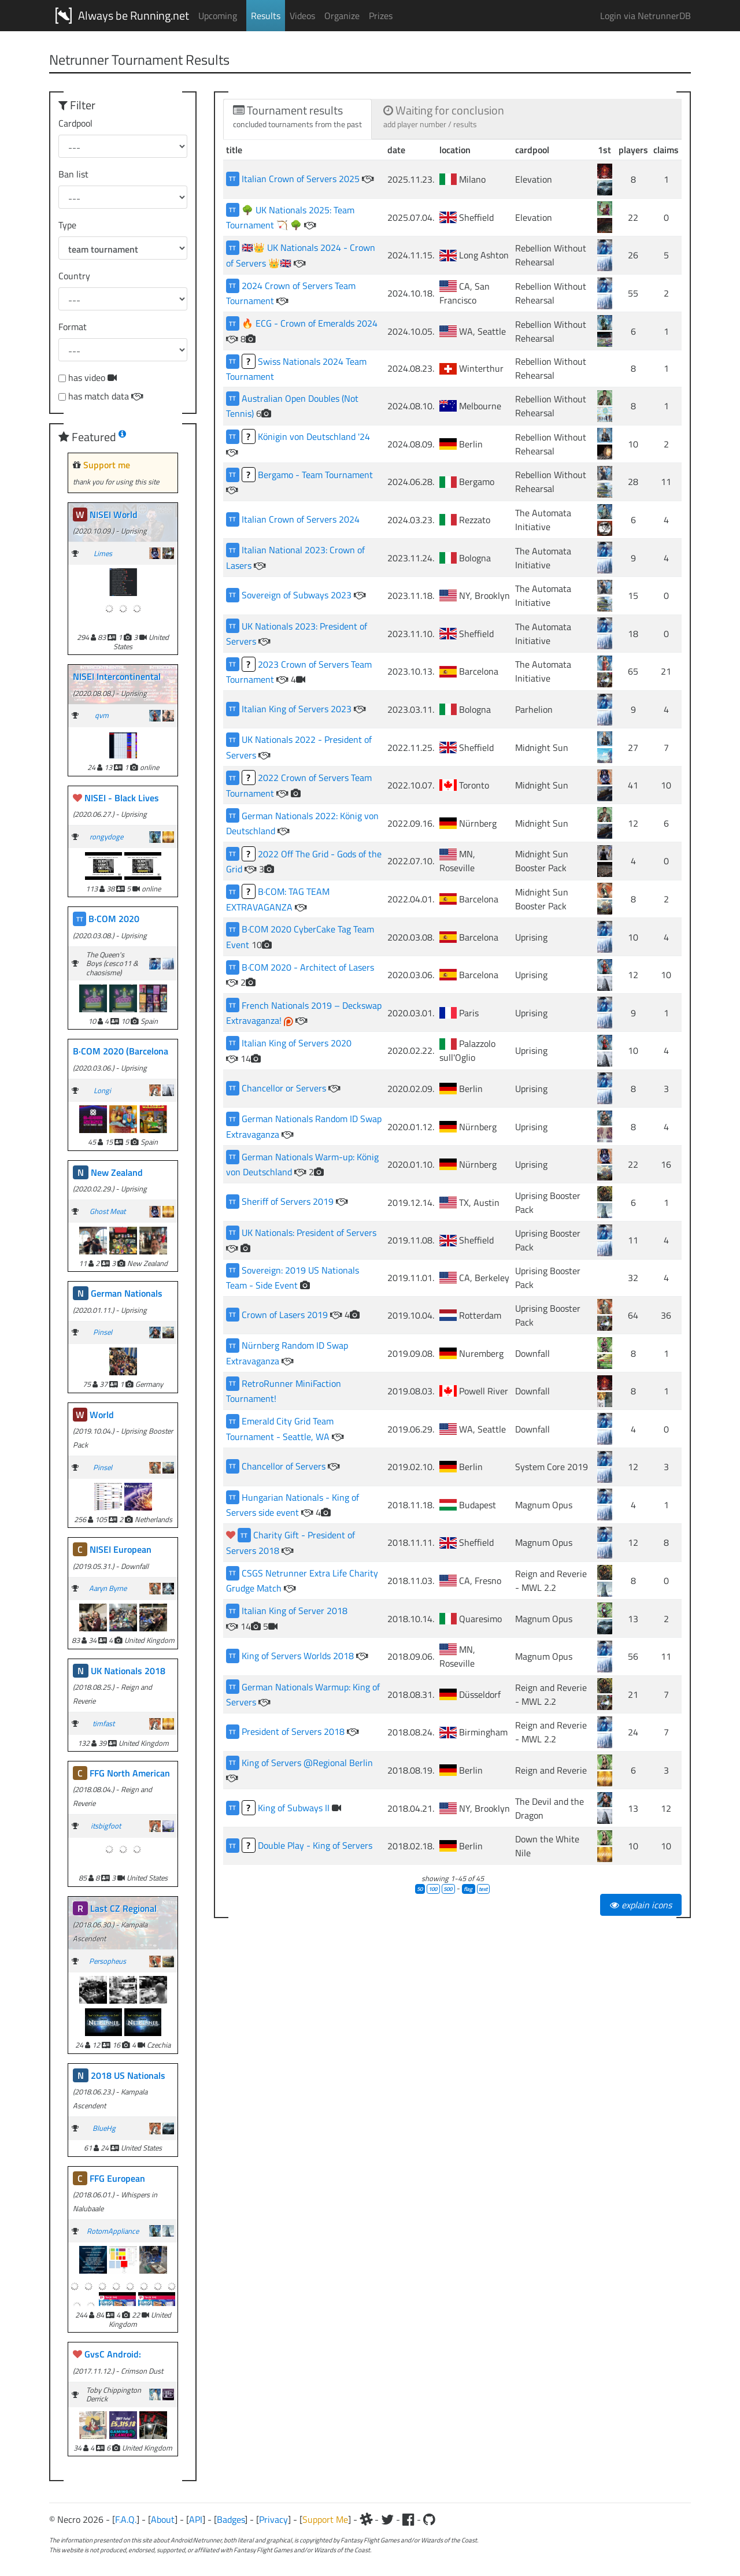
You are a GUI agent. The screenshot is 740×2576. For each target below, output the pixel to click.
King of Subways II (295, 1808)
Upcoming (217, 16)
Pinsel (102, 1332)
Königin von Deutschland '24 (314, 436)
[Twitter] (387, 2519)
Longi (102, 1090)
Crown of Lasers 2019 (286, 1315)
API (195, 2519)
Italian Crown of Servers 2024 (301, 519)
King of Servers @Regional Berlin (307, 1763)
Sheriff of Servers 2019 (289, 1201)
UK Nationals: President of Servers (309, 1232)
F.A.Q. (125, 2519)
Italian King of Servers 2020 (297, 1043)
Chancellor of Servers (285, 1466)
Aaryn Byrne (108, 1588)
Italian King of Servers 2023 (298, 709)
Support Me (325, 2519)
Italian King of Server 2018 (294, 1611)
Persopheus (107, 1961)
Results (265, 16)
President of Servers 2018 (294, 1731)
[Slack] (366, 2519)
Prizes (381, 16)
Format (72, 327)
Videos (302, 16)
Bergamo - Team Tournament (315, 475)
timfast (103, 1723)
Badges (231, 2519)
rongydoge (106, 836)
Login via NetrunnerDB (645, 16)
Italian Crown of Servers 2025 (302, 179)
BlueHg (104, 2128)
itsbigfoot (106, 1825)
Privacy (273, 2519)
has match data (105, 396)
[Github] (429, 2519)
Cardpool (75, 123)
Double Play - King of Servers (315, 1845)
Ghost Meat (107, 1211)
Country (74, 276)
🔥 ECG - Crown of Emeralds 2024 (310, 323)
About (163, 2519)
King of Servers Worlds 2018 (299, 1656)
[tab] (297, 119)
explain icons (641, 1905)
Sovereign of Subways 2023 (298, 595)
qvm (102, 715)
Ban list (73, 174)
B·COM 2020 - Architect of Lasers (308, 967)
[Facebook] (408, 2519)
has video (92, 377)
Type (67, 225)
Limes (103, 553)
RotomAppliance (113, 2231)
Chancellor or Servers (285, 1088)
